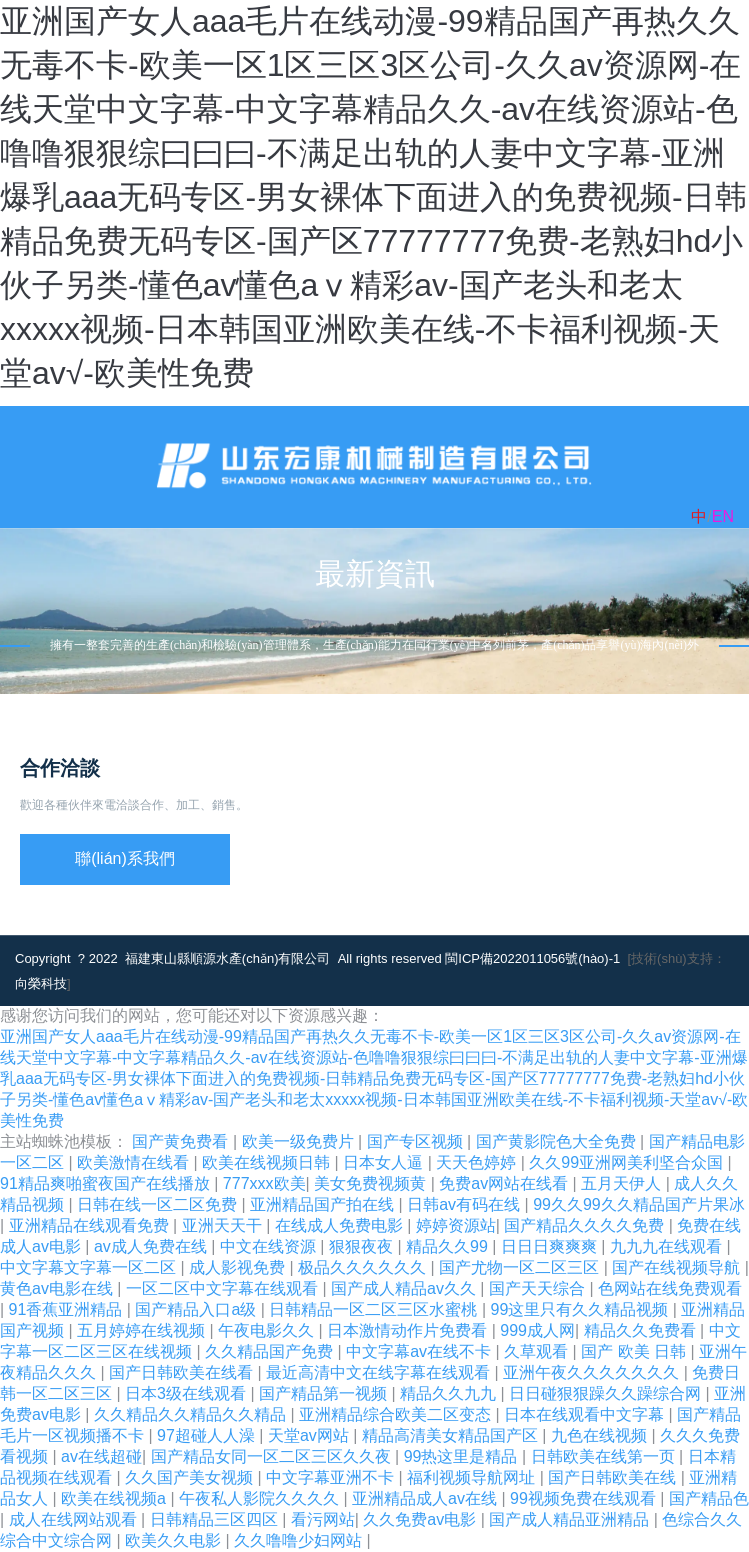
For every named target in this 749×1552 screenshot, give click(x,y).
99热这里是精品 (463, 1456)
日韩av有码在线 (465, 1204)
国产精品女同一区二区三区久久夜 (273, 1456)
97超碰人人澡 (208, 1435)
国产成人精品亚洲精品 (571, 1519)
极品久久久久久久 (364, 1267)
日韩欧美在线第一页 (605, 1456)
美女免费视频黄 (372, 1183)
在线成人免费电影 (341, 1225)
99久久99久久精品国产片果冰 (639, 1204)
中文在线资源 (270, 1246)
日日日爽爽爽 (551, 1246)
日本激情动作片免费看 (409, 1330)
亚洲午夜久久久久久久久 (593, 1372)
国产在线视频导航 (678, 1267)
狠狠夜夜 (363, 1246)
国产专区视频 (417, 1141)
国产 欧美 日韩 (635, 1351)
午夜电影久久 (268, 1330)
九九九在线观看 (668, 1246)
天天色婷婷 (478, 1162)
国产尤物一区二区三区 (521, 1267)
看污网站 (323, 1519)
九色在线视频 (601, 1435)
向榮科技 (41, 983)
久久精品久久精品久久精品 (192, 1414)
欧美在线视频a (115, 1498)
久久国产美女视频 (191, 1477)
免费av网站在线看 (505, 1183)
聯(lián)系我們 (125, 858)
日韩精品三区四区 (216, 1519)
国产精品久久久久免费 (586, 1225)
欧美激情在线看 (135, 1162)
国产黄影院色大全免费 (558, 1141)
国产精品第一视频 (325, 1393)
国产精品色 (709, 1498)
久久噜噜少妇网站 (300, 1540)
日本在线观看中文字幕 (586, 1414)
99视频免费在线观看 (585, 1498)
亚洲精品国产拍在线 (324, 1204)
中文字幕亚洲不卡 (332, 1477)
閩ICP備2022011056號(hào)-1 (532, 958)
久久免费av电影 (421, 1519)
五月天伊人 (623, 1183)
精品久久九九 (450, 1393)
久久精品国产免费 (271, 1351)
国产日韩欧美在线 (614, 1477)
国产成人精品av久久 (405, 1288)
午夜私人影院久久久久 (261, 1498)
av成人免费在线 (152, 1246)
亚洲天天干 (224, 1225)
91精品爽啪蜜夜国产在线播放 (107, 1183)
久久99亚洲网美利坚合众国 (628, 1162)
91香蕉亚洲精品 (68, 1309)
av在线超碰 (101, 1456)
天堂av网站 (310, 1435)
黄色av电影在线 (58, 1288)
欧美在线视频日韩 (268, 1162)
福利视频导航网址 (473, 1477)
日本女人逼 (385, 1162)
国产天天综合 (539, 1288)
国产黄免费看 (182, 1141)
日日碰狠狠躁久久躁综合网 (607, 1393)
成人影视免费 (239, 1267)
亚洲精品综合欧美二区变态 (397, 1414)
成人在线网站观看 (75, 1519)
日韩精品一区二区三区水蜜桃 (375, 1309)
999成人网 (537, 1330)
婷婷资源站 (456, 1225)
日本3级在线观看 (187, 1393)
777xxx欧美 (264, 1183)
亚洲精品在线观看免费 (91, 1225)
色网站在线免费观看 (670, 1288)
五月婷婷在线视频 (143, 1330)
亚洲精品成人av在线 (426, 1498)
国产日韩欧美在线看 (183, 1372)
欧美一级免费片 (300, 1141)
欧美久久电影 (175, 1540)
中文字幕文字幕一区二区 (90, 1267)
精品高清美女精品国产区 (452, 1435)
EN (723, 516)
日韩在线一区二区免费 (159, 1204)
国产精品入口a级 (197, 1309)
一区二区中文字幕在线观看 (224, 1288)
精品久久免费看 (642, 1330)
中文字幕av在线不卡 (420, 1351)
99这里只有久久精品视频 (581, 1309)
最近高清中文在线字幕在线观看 (380, 1372)
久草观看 (538, 1351)
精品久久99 (449, 1246)
